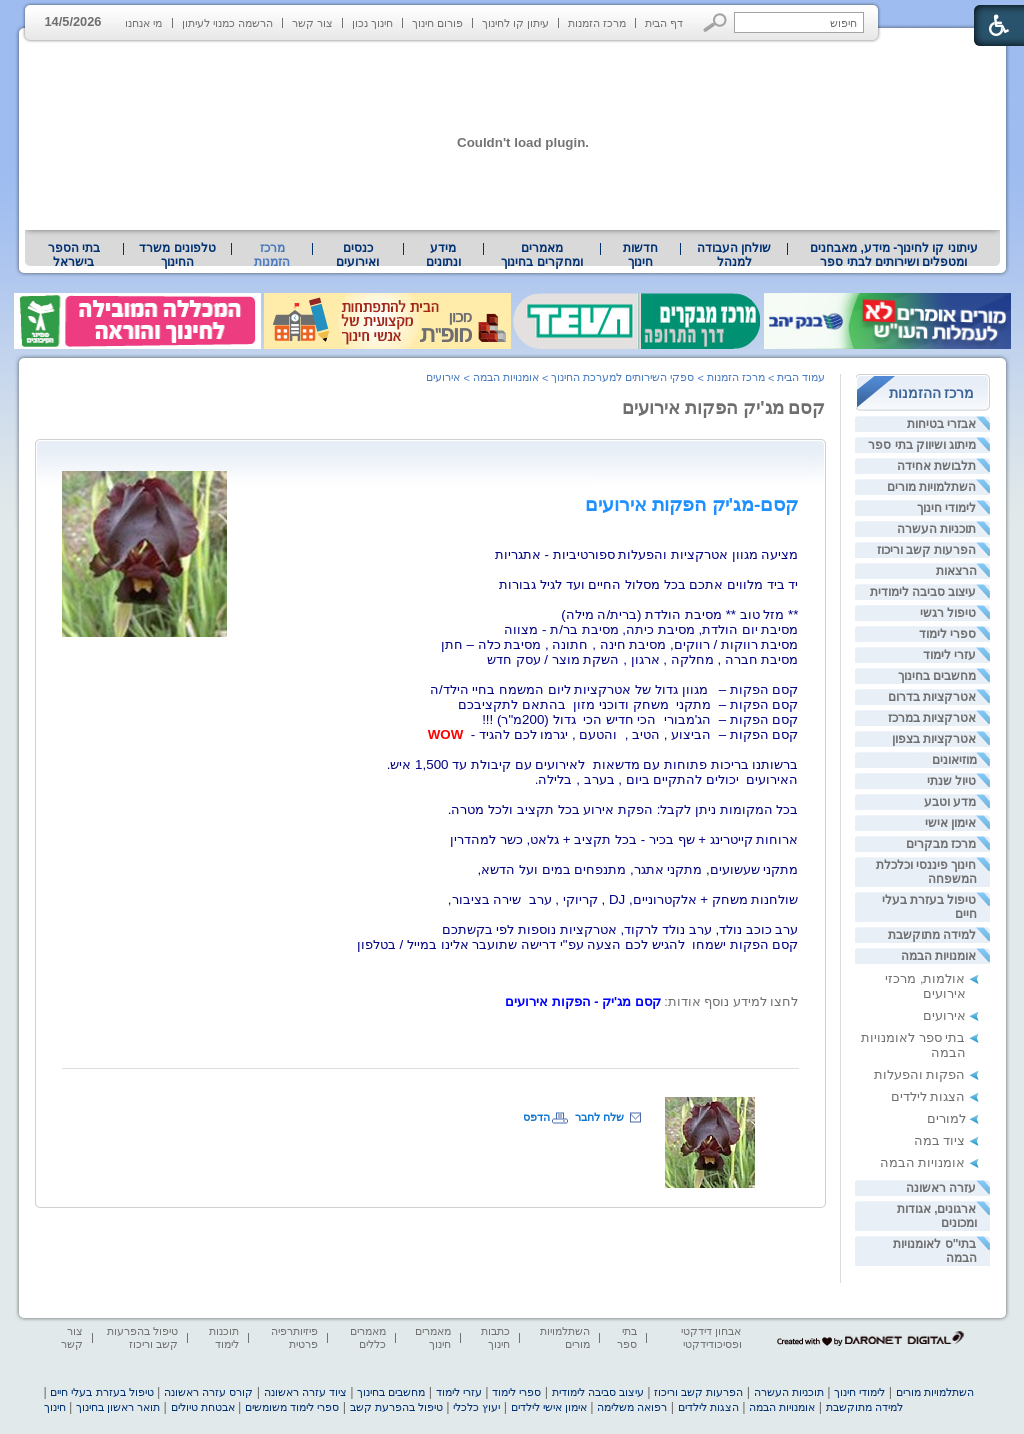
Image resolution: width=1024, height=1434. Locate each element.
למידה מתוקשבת (932, 935)
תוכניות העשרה (936, 529)
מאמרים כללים (368, 1337)
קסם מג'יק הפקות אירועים (723, 408)
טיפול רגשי (948, 613)
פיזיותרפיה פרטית (294, 1337)
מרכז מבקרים (941, 844)
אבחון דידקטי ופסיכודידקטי (711, 1337)
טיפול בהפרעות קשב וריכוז (142, 1337)
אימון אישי (950, 823)
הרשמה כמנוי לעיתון (227, 23)
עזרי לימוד (949, 655)
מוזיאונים (954, 760)
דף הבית (664, 23)
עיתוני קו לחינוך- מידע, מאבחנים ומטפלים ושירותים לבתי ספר (894, 255)
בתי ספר (627, 1337)
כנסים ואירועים (357, 255)
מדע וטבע (950, 802)
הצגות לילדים (928, 1096)
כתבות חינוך (495, 1337)
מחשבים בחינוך (937, 676)
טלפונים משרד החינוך (177, 255)
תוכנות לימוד (224, 1337)
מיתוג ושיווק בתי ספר (922, 445)
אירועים (944, 1015)
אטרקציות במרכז (932, 718)
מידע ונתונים (443, 255)
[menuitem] (893, 255)
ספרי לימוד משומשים (292, 1407)
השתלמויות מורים (931, 487)
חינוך (55, 1407)
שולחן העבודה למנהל (734, 255)
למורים (946, 1118)
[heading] (692, 504)
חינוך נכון (372, 23)
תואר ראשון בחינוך (118, 1407)
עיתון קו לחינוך (515, 23)
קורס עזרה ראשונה (208, 1392)
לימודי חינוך (946, 508)
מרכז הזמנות (597, 23)
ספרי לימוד (947, 634)
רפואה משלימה (632, 1407)
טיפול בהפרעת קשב (396, 1407)
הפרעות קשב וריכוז (927, 550)
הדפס (536, 1117)
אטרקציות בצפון (934, 739)
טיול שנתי (951, 781)
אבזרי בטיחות (941, 424)
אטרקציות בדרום (932, 697)
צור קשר (312, 23)
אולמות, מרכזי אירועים (925, 986)
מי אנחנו (143, 23)
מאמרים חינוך (433, 1337)
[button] (715, 22)
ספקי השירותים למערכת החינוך (622, 377)
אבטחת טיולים (203, 1407)
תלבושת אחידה (936, 466)
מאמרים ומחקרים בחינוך (541, 255)
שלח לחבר (599, 1117)
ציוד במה (940, 1140)
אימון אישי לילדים (549, 1407)
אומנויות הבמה (938, 956)
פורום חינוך (437, 23)
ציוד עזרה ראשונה (305, 1392)
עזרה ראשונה (941, 1188)
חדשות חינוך (640, 255)
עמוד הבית (801, 377)
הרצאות (956, 571)
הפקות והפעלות (920, 1074)
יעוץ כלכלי (476, 1407)
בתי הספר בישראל (74, 255)
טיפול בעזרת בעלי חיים (101, 1392)
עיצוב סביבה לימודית (923, 592)
